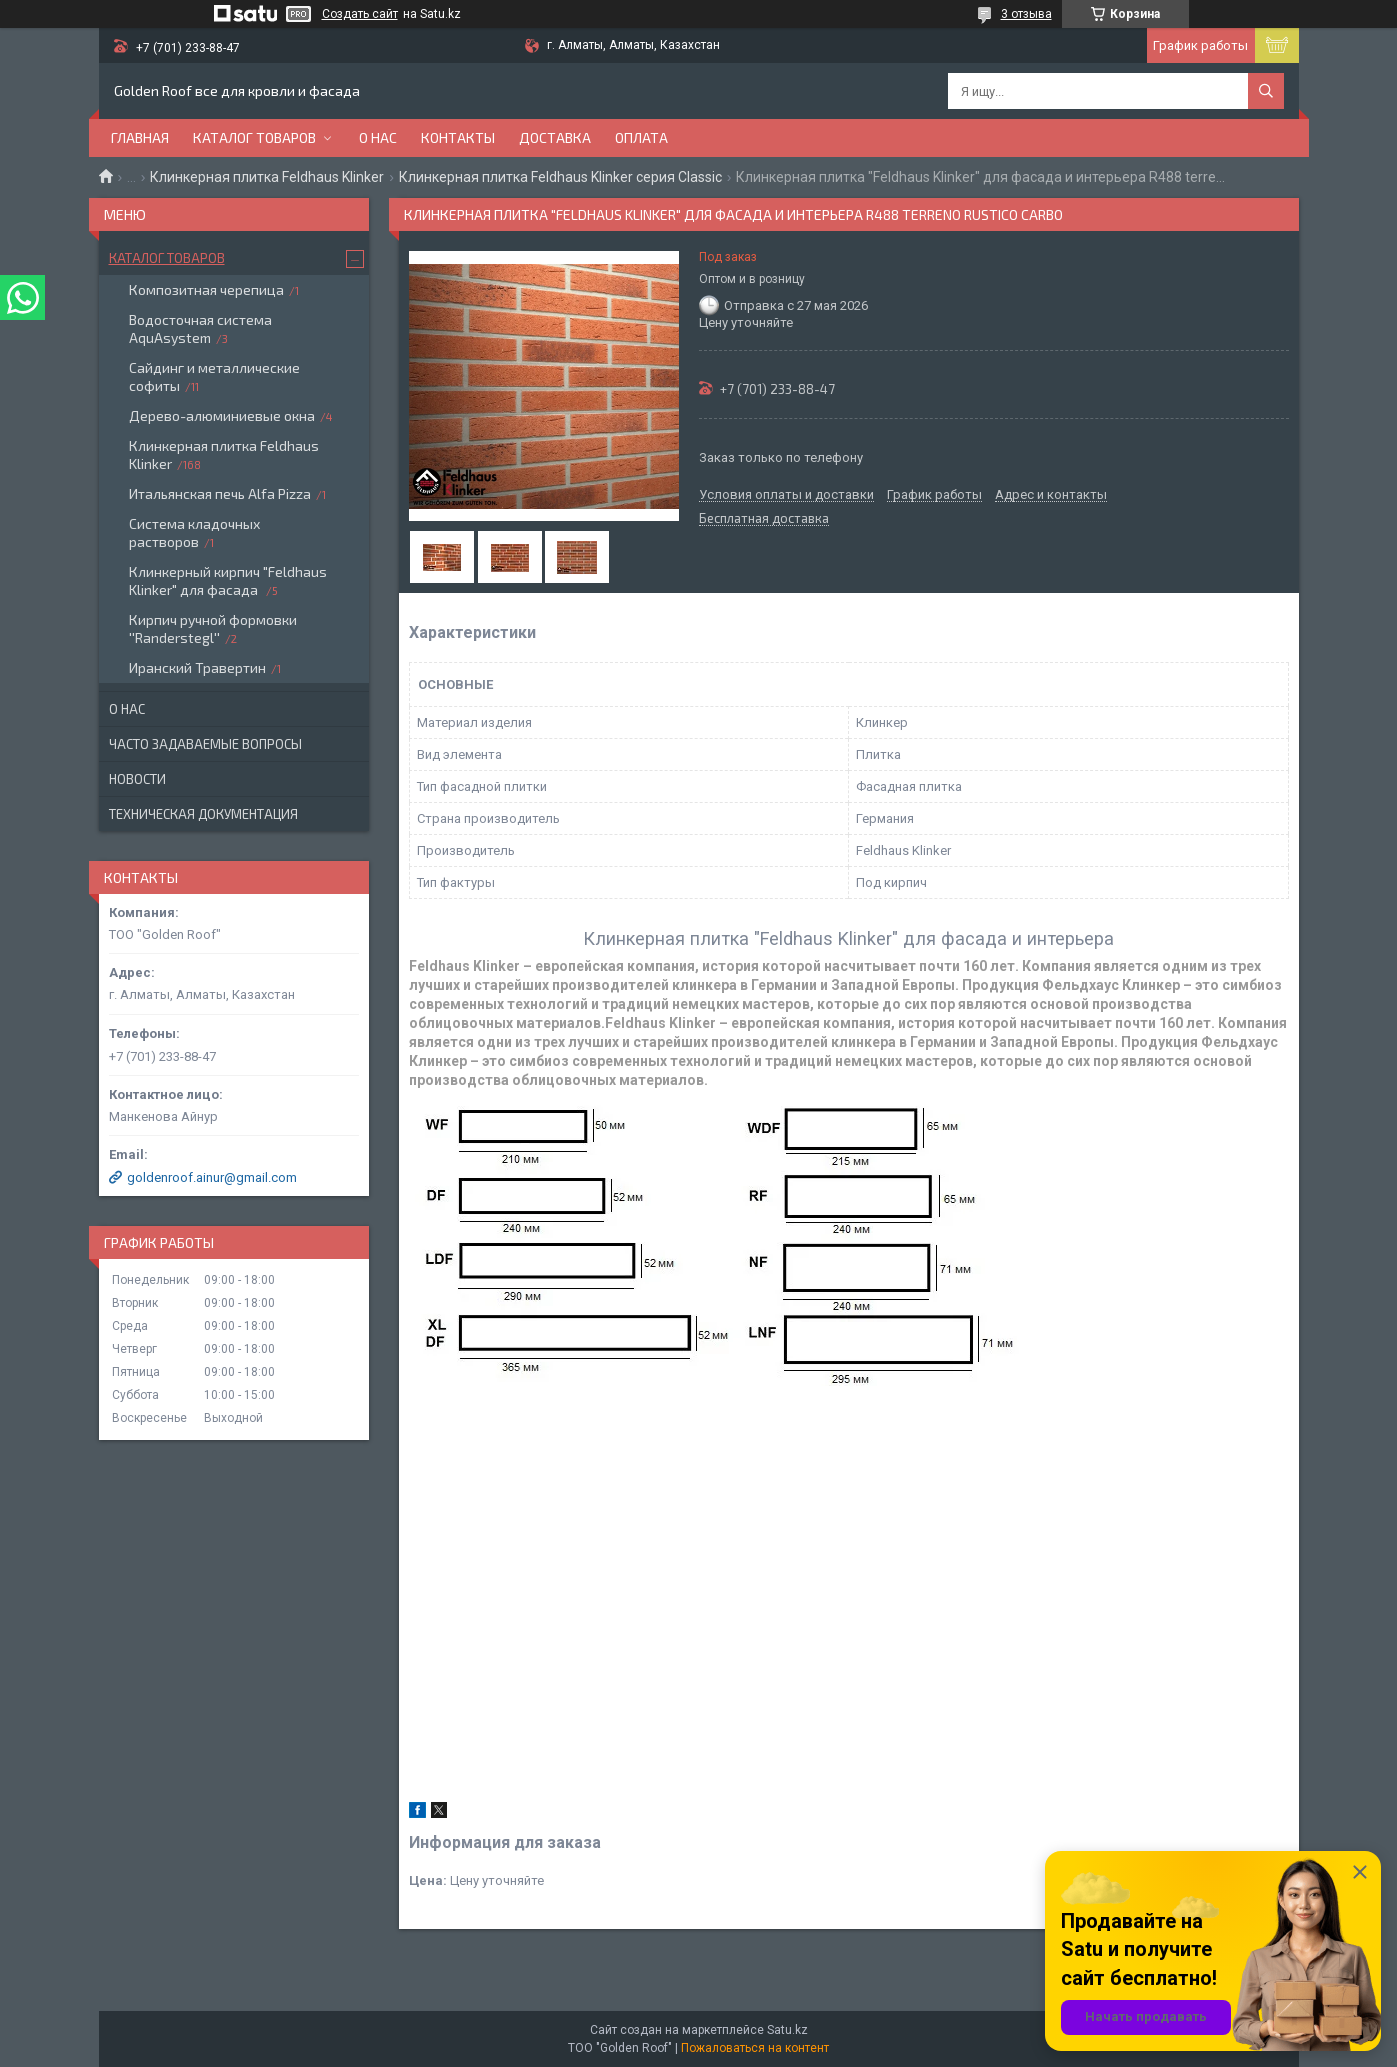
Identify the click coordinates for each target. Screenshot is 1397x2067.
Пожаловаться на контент (755, 2048)
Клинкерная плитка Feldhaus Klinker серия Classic (560, 177)
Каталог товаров (254, 137)
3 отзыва (1026, 14)
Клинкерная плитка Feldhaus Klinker (267, 177)
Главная (140, 137)
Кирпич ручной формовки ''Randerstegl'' (213, 628)
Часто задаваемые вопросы (205, 744)
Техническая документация (203, 814)
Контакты (458, 137)
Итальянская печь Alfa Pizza (220, 493)
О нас (378, 137)
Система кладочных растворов (194, 532)
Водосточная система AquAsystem (200, 328)
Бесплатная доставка (764, 519)
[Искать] (1266, 91)
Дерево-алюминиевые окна (222, 415)
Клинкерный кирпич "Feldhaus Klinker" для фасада (228, 580)
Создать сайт (360, 14)
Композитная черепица (206, 289)
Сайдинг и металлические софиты (214, 376)
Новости (137, 779)
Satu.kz (787, 2030)
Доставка (555, 137)
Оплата (641, 137)
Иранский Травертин (197, 667)
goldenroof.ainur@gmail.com (212, 1177)
